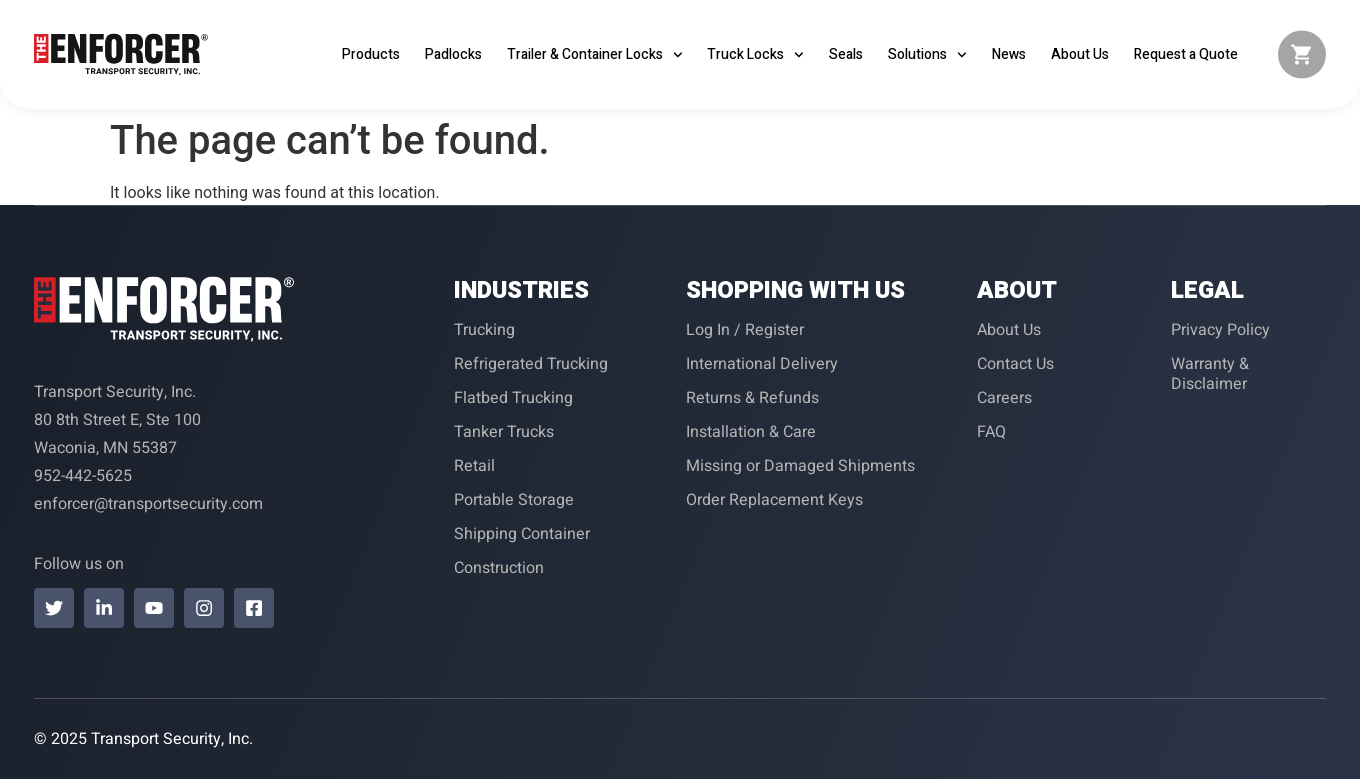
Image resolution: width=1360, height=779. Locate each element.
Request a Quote (1186, 54)
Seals (846, 54)
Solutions (927, 55)
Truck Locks (755, 55)
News (1009, 54)
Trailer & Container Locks (595, 55)
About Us (1080, 54)
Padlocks (453, 54)
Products (371, 54)
